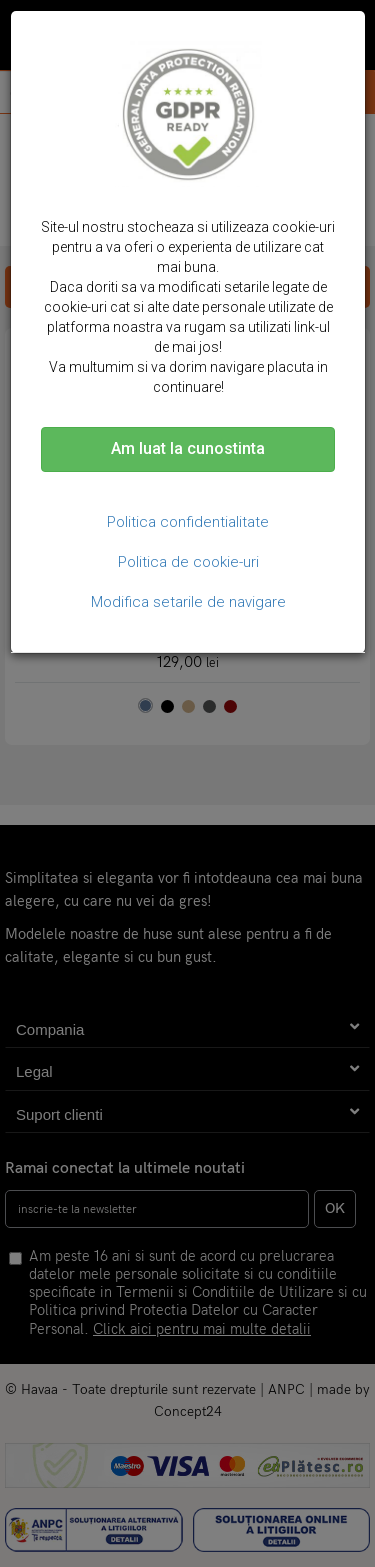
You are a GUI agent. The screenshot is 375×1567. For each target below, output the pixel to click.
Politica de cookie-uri (188, 562)
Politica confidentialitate (188, 522)
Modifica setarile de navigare (188, 602)
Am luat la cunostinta (188, 448)
